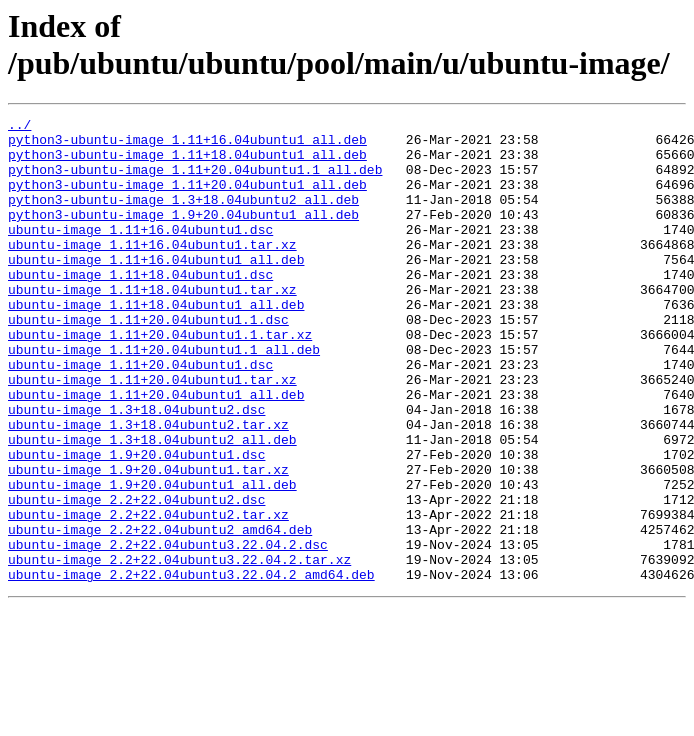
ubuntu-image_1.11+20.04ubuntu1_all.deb (156, 451)
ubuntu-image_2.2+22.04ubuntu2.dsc (136, 577)
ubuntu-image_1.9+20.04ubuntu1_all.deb (152, 559)
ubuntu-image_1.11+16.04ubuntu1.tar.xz (152, 271)
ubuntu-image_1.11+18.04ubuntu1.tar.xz (152, 325)
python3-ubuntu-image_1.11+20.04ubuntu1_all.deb (187, 199)
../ (19, 127)
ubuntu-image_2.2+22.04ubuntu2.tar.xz (148, 595)
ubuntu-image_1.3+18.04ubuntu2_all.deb (152, 505)
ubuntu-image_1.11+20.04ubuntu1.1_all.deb (164, 397)
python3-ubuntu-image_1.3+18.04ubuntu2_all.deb (183, 217)
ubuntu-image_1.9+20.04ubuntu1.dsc (136, 523)
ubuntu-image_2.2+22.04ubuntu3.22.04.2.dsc (168, 631)
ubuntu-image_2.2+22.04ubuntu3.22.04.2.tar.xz (179, 649)
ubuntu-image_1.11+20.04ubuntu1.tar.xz (152, 433)
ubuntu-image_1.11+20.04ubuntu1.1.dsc (148, 361)
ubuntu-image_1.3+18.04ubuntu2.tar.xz (148, 487)
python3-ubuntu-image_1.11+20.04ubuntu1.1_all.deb (195, 181)
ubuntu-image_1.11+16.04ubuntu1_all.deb (156, 289)
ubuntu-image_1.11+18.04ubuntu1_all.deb (156, 343)
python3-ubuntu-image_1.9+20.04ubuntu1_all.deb (183, 235)
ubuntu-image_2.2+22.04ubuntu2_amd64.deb (160, 613)
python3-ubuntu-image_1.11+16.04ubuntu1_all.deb (187, 145)
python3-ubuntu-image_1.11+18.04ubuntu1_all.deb (187, 163)
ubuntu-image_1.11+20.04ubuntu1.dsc (140, 415)
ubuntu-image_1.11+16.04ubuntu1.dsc (140, 253)
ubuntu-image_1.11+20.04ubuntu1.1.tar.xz (160, 379)
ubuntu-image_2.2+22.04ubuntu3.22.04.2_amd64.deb (191, 667)
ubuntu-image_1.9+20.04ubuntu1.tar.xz (148, 541)
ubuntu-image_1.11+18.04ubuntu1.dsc (140, 307)
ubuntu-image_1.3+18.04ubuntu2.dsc (136, 469)
